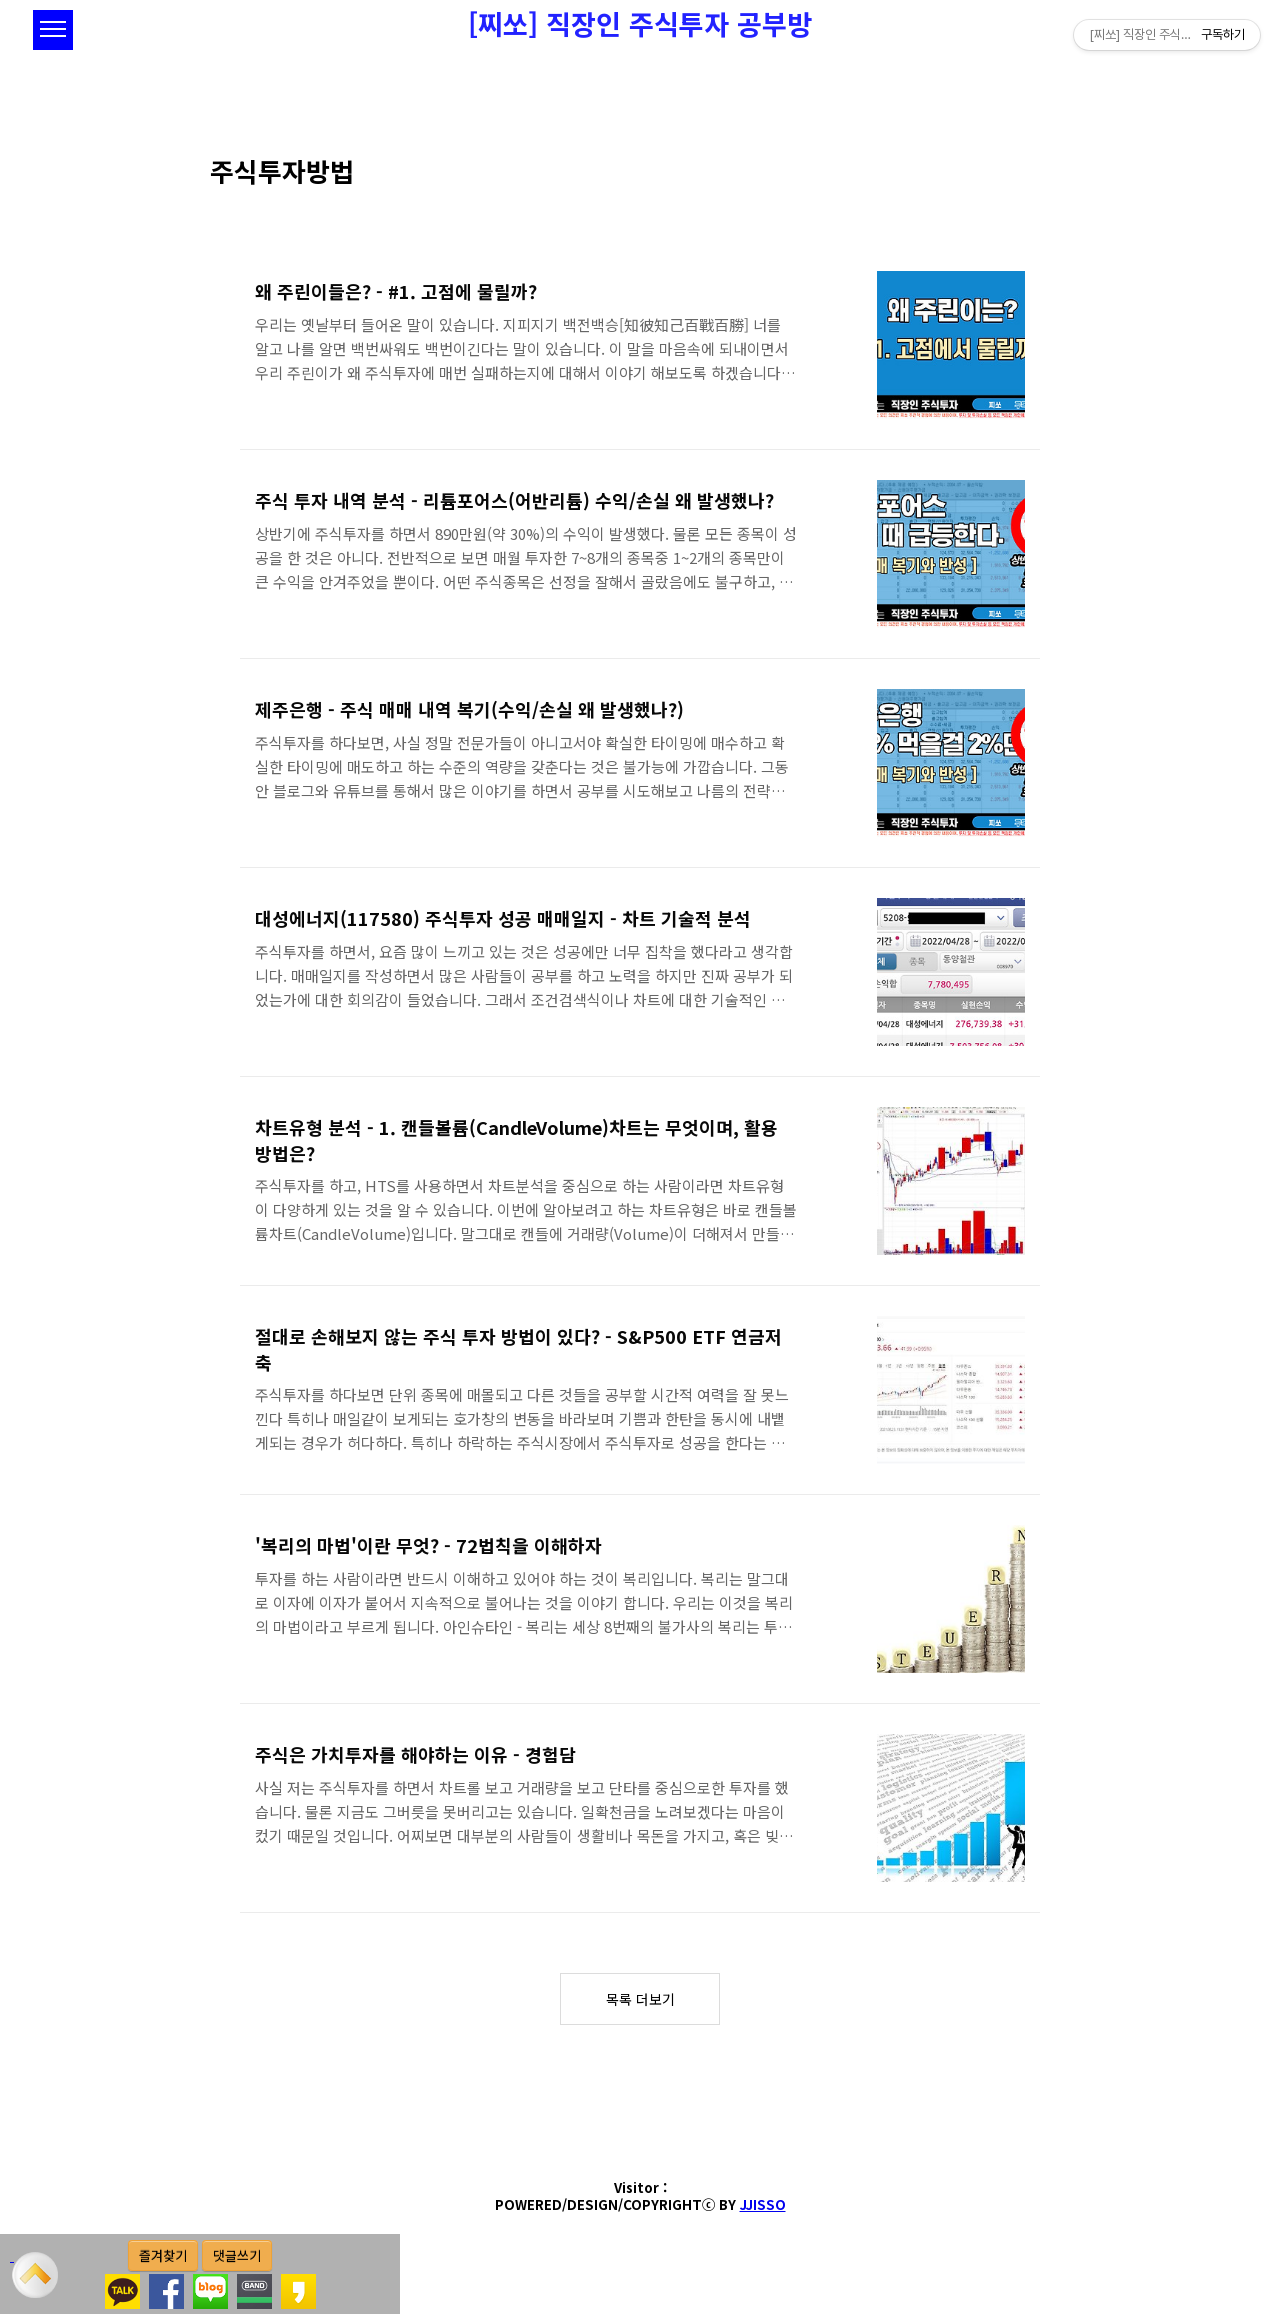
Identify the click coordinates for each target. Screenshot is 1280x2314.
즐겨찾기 (163, 2255)
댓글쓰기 (237, 2255)
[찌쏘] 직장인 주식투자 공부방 (640, 23)
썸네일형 (1030, 199)
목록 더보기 (640, 1999)
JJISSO (763, 2204)
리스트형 (1058, 199)
